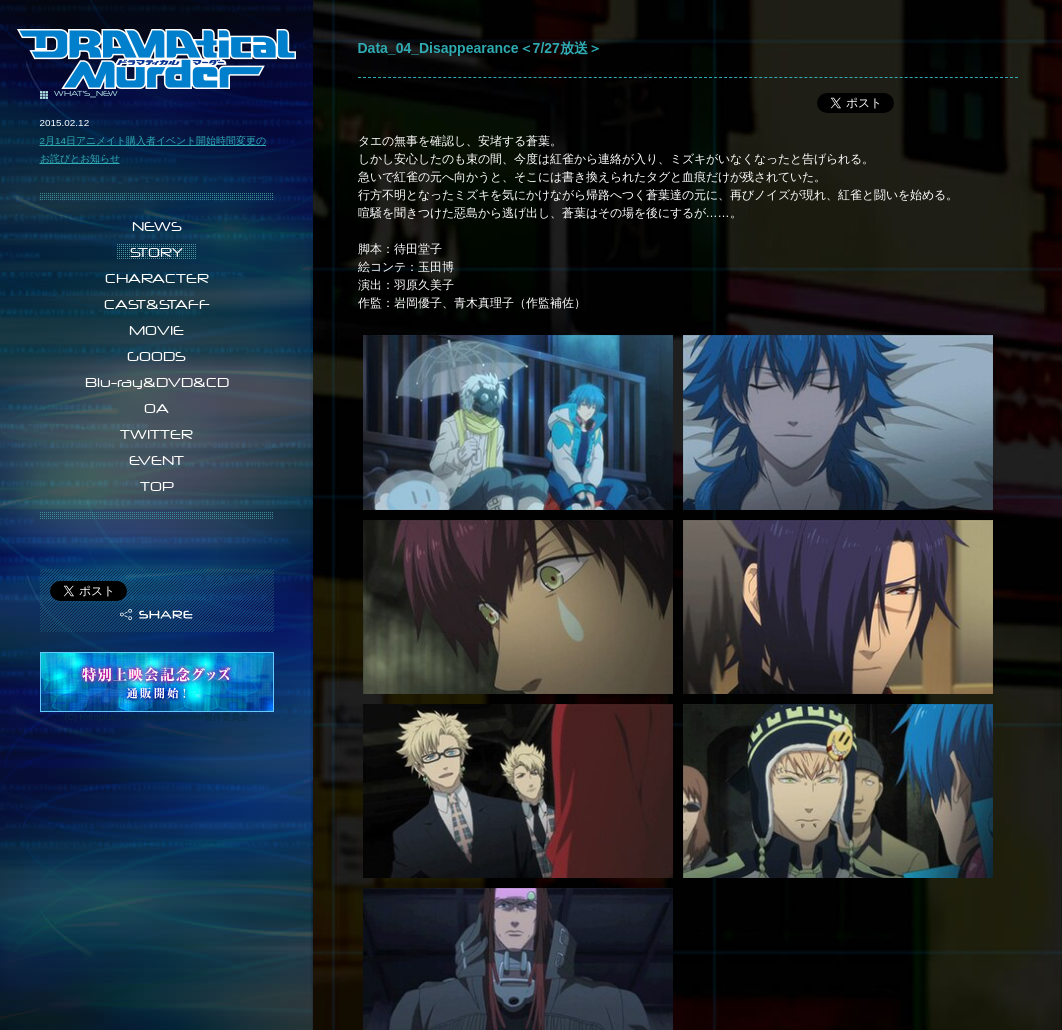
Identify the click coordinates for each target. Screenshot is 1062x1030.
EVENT (156, 460)
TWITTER (156, 434)
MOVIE (156, 330)
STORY (156, 252)
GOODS (156, 356)
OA (156, 408)
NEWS (157, 226)
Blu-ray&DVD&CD (157, 382)
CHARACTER (157, 278)
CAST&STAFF (157, 304)
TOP (157, 486)
